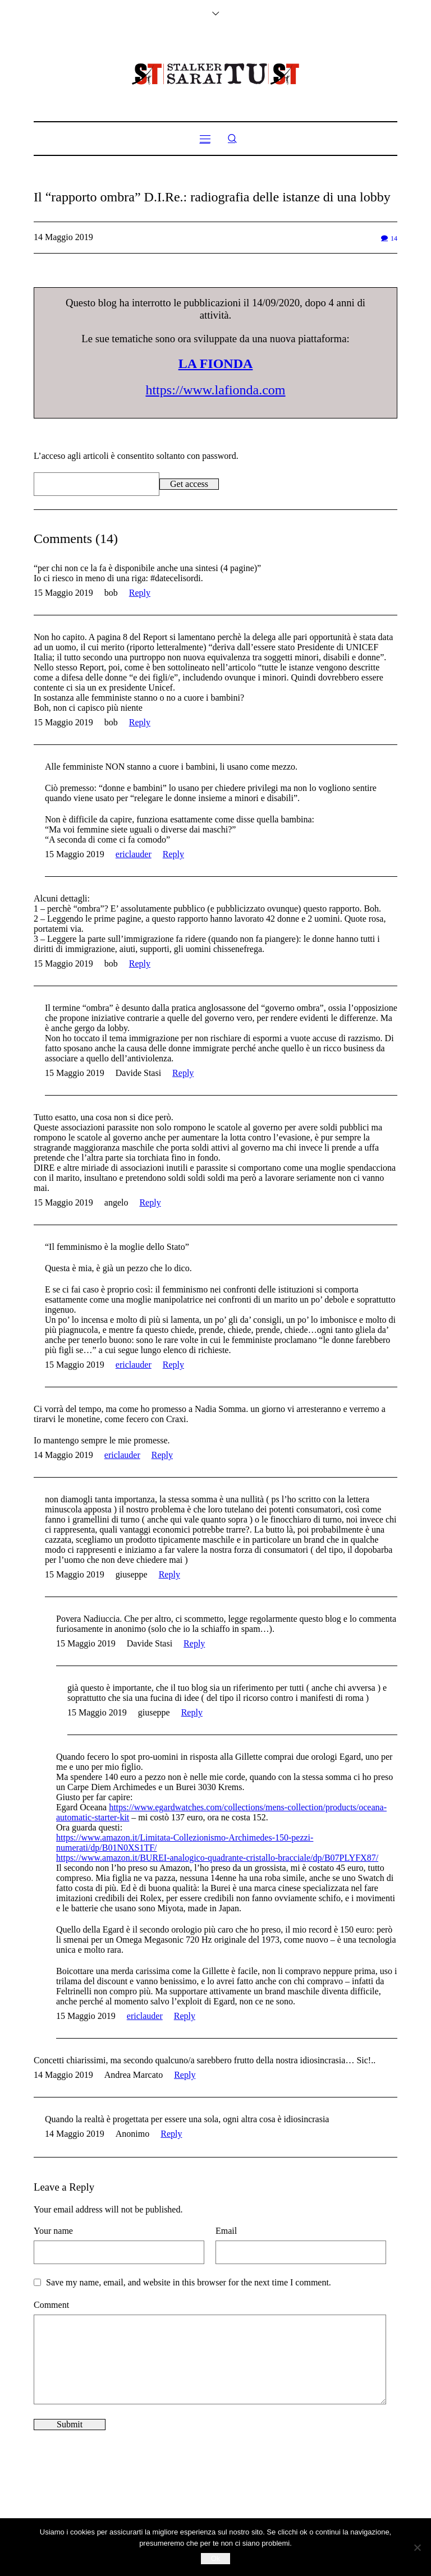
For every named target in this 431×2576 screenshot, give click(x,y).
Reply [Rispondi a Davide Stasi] (183, 1073)
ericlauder (134, 854)
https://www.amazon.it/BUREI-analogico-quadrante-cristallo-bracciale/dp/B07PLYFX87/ (217, 1857)
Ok (216, 2558)
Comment (51, 2305)
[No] (417, 2547)
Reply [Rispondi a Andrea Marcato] (184, 2075)
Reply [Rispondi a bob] (139, 592)
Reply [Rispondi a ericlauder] (173, 854)
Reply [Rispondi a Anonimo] (171, 2133)
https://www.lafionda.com (215, 390)
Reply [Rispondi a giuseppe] (169, 1574)
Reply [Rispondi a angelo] (150, 1202)
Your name (53, 2230)
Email (226, 2230)
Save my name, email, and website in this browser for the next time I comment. (188, 2282)
